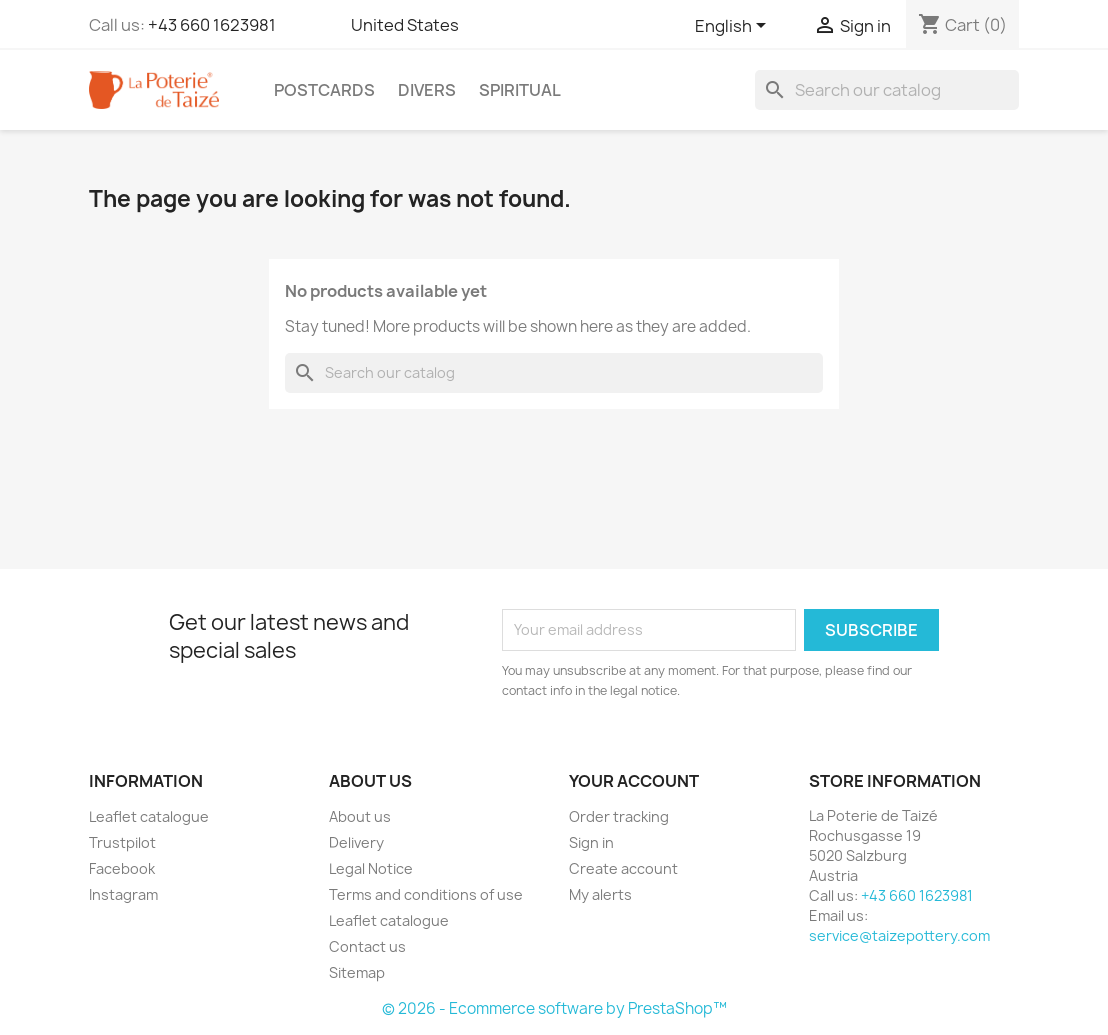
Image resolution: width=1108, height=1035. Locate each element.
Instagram (123, 894)
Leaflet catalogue (149, 816)
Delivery (356, 842)
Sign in (591, 842)
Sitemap (357, 972)
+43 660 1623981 (212, 25)
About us (360, 816)
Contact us (367, 946)
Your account (634, 781)
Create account (623, 868)
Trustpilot (122, 842)
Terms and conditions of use (426, 894)
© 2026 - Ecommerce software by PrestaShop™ (554, 1008)
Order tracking (619, 816)
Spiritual (520, 90)
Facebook (122, 868)
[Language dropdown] (734, 27)
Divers (427, 90)
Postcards (324, 90)
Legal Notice (371, 868)
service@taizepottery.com (899, 935)
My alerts (600, 894)
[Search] (887, 90)
